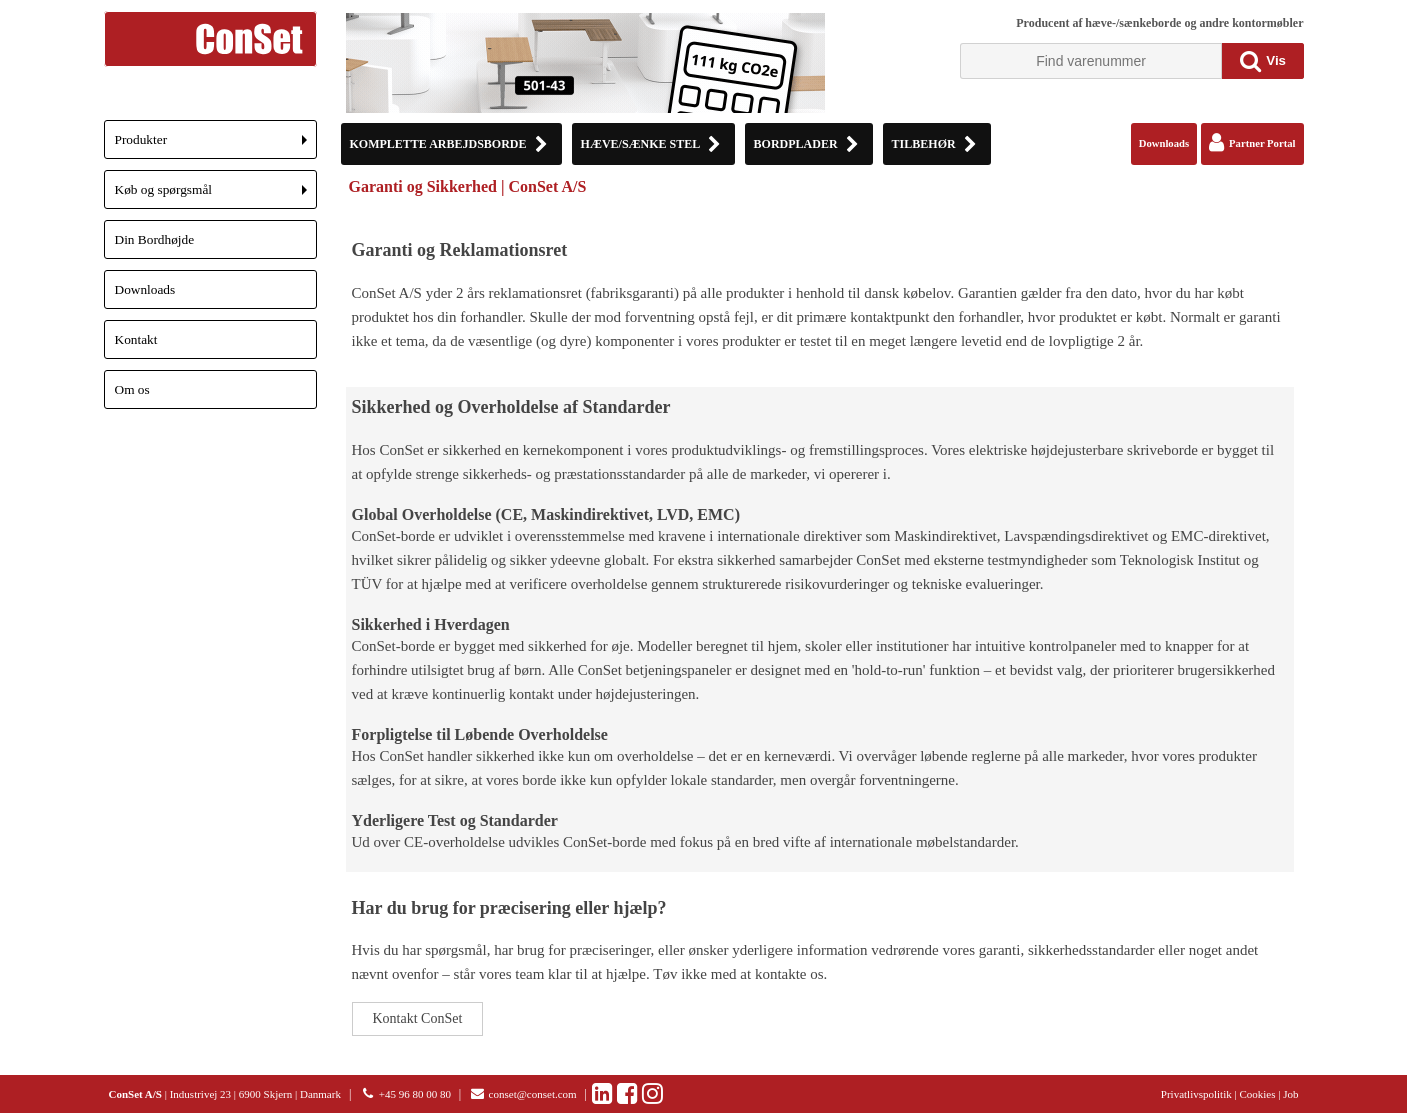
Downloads (145, 289)
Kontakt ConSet (418, 1018)
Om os (132, 389)
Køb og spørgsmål (216, 195)
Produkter (216, 145)
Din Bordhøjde (155, 239)
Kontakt (136, 339)
